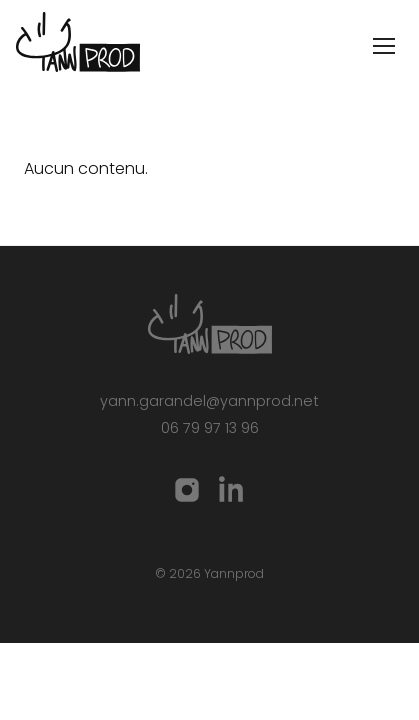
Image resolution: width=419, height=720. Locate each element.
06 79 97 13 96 (210, 428)
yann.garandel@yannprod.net (209, 401)
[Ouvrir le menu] (384, 46)
